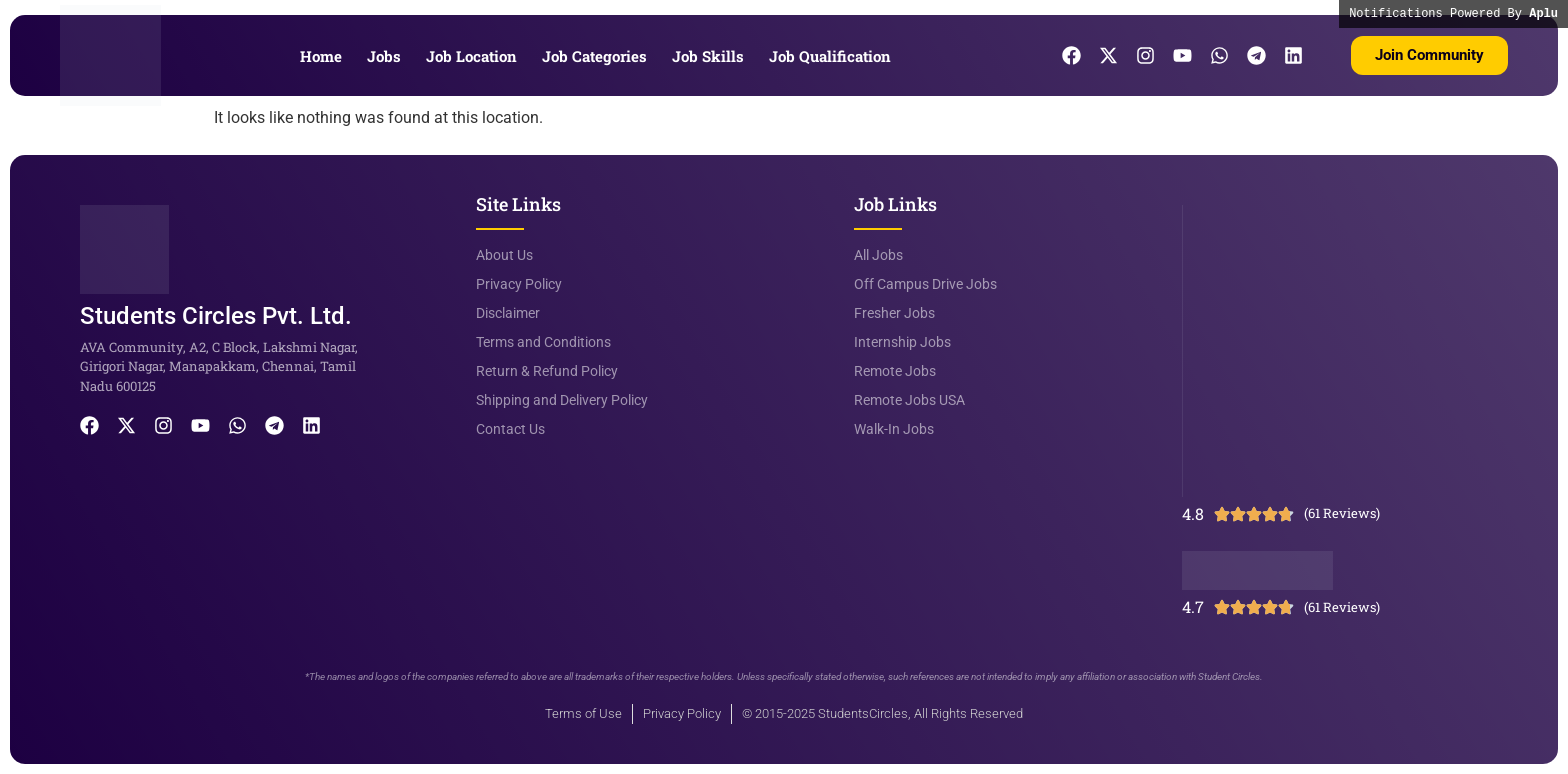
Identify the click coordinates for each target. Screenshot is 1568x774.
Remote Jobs (895, 371)
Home (321, 56)
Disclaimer (508, 313)
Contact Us (510, 429)
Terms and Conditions (543, 342)
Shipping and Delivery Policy (562, 400)
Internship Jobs (902, 342)
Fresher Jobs (894, 313)
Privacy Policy (519, 284)
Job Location (471, 56)
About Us (504, 255)
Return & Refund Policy (547, 371)
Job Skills (708, 56)
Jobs (384, 56)
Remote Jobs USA (909, 400)
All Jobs (878, 255)
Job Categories (594, 56)
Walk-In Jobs (894, 429)
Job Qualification (830, 56)
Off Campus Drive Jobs (925, 284)
